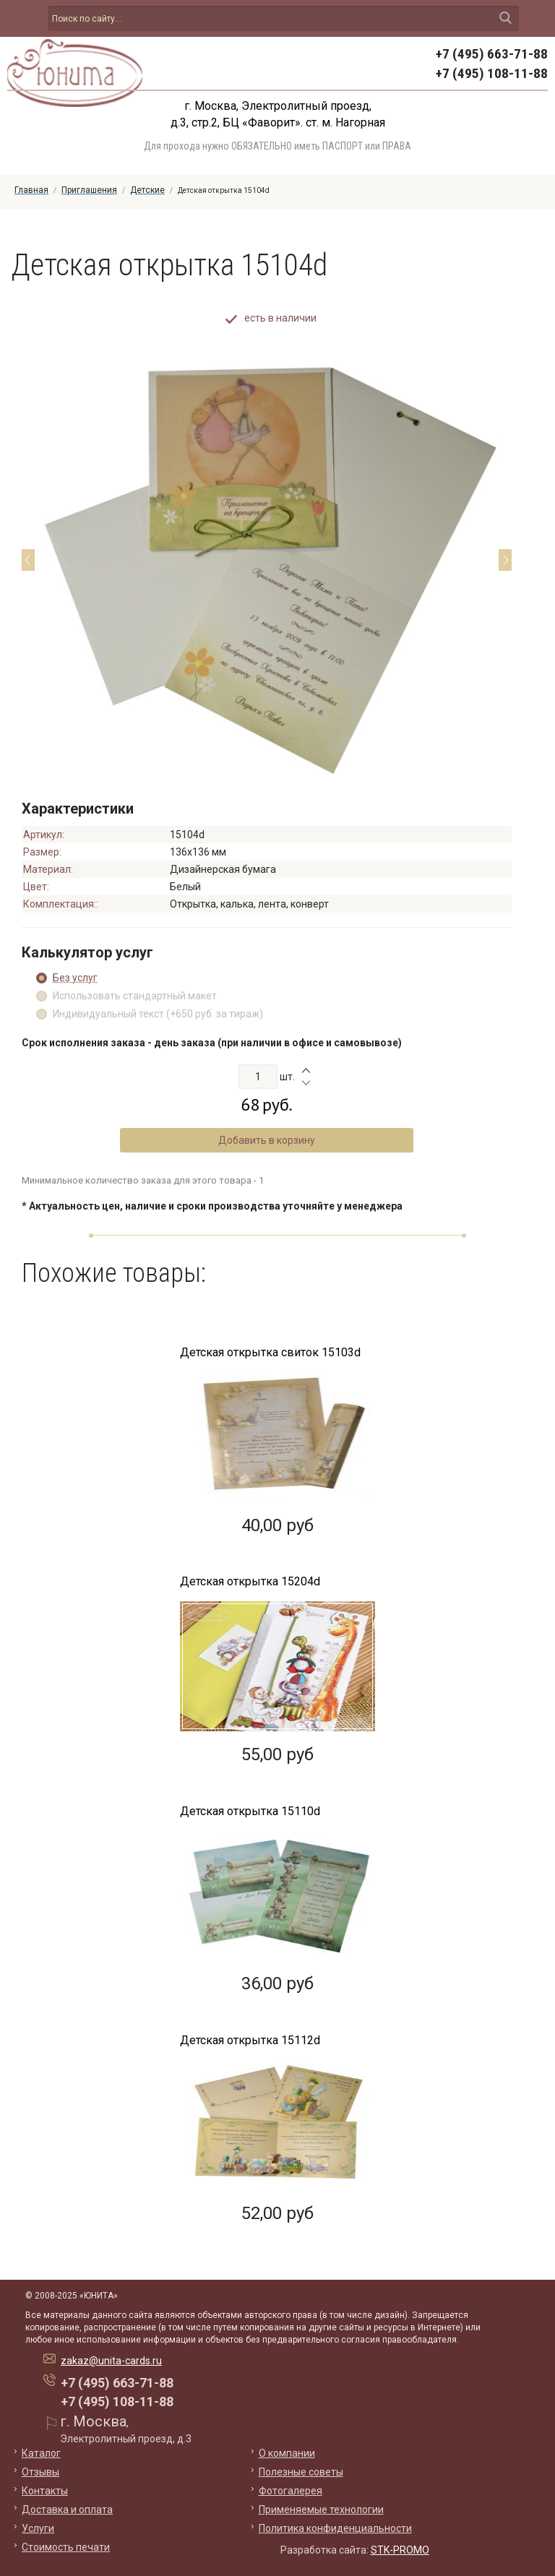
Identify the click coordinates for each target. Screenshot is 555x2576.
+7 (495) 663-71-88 (492, 54)
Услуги (38, 2528)
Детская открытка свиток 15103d (270, 1352)
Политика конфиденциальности (335, 2528)
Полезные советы (301, 2472)
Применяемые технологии (321, 2509)
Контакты (45, 2491)
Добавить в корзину (266, 1140)
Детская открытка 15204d (250, 1581)
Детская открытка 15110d (250, 1811)
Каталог (41, 2453)
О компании (287, 2453)
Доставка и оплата (67, 2509)
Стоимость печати (66, 2547)
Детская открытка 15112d (250, 2040)
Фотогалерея (290, 2491)
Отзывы (40, 2472)
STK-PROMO (400, 2550)
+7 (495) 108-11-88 (492, 73)
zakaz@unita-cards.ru (111, 2360)
